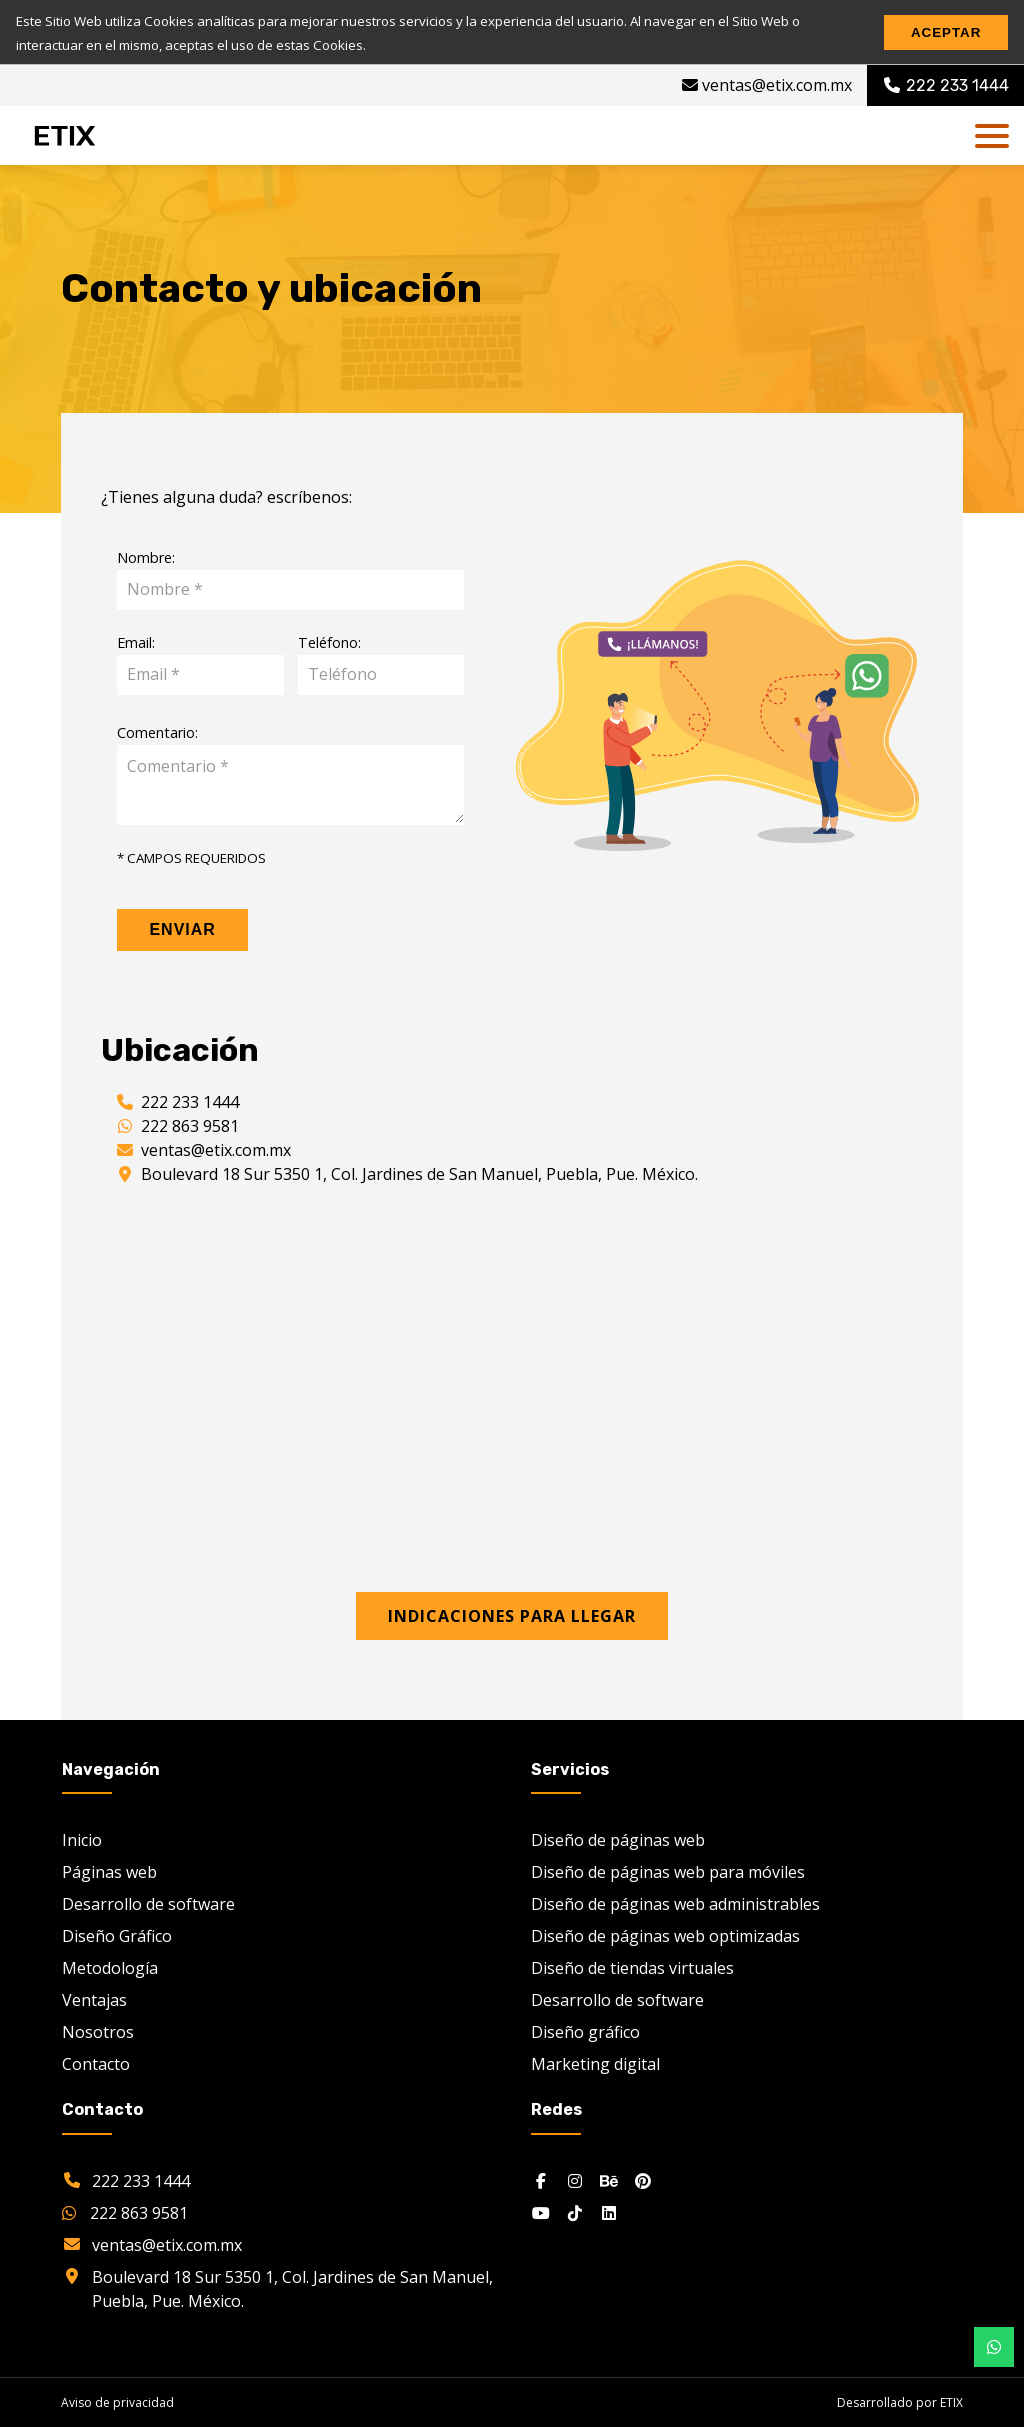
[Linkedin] (609, 2213)
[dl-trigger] (992, 136)
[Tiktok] (575, 2213)
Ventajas (94, 2000)
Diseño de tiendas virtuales (632, 1968)
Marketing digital (595, 2064)
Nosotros (98, 2032)
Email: (136, 642)
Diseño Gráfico (117, 1936)
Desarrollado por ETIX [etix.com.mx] (900, 2402)
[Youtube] (541, 2213)
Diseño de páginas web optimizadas (665, 1936)
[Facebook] (541, 2181)
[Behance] (609, 2181)
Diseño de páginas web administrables (675, 1904)
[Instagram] (575, 2181)
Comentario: (157, 732)
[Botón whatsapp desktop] (994, 2347)
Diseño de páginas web (618, 1840)
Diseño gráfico (585, 2032)
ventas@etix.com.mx (767, 85)
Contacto (96, 2064)
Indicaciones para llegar (512, 1616)
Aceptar (946, 32)
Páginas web (109, 1872)
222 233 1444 (190, 1102)
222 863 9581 (190, 1126)
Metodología (110, 1968)
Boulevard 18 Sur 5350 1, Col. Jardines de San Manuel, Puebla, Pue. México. (419, 1174)
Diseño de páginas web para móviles (668, 1872)
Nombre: (146, 557)
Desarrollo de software (148, 1904)
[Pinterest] (643, 2181)
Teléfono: (329, 642)
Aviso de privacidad (117, 2402)
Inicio (82, 1840)
